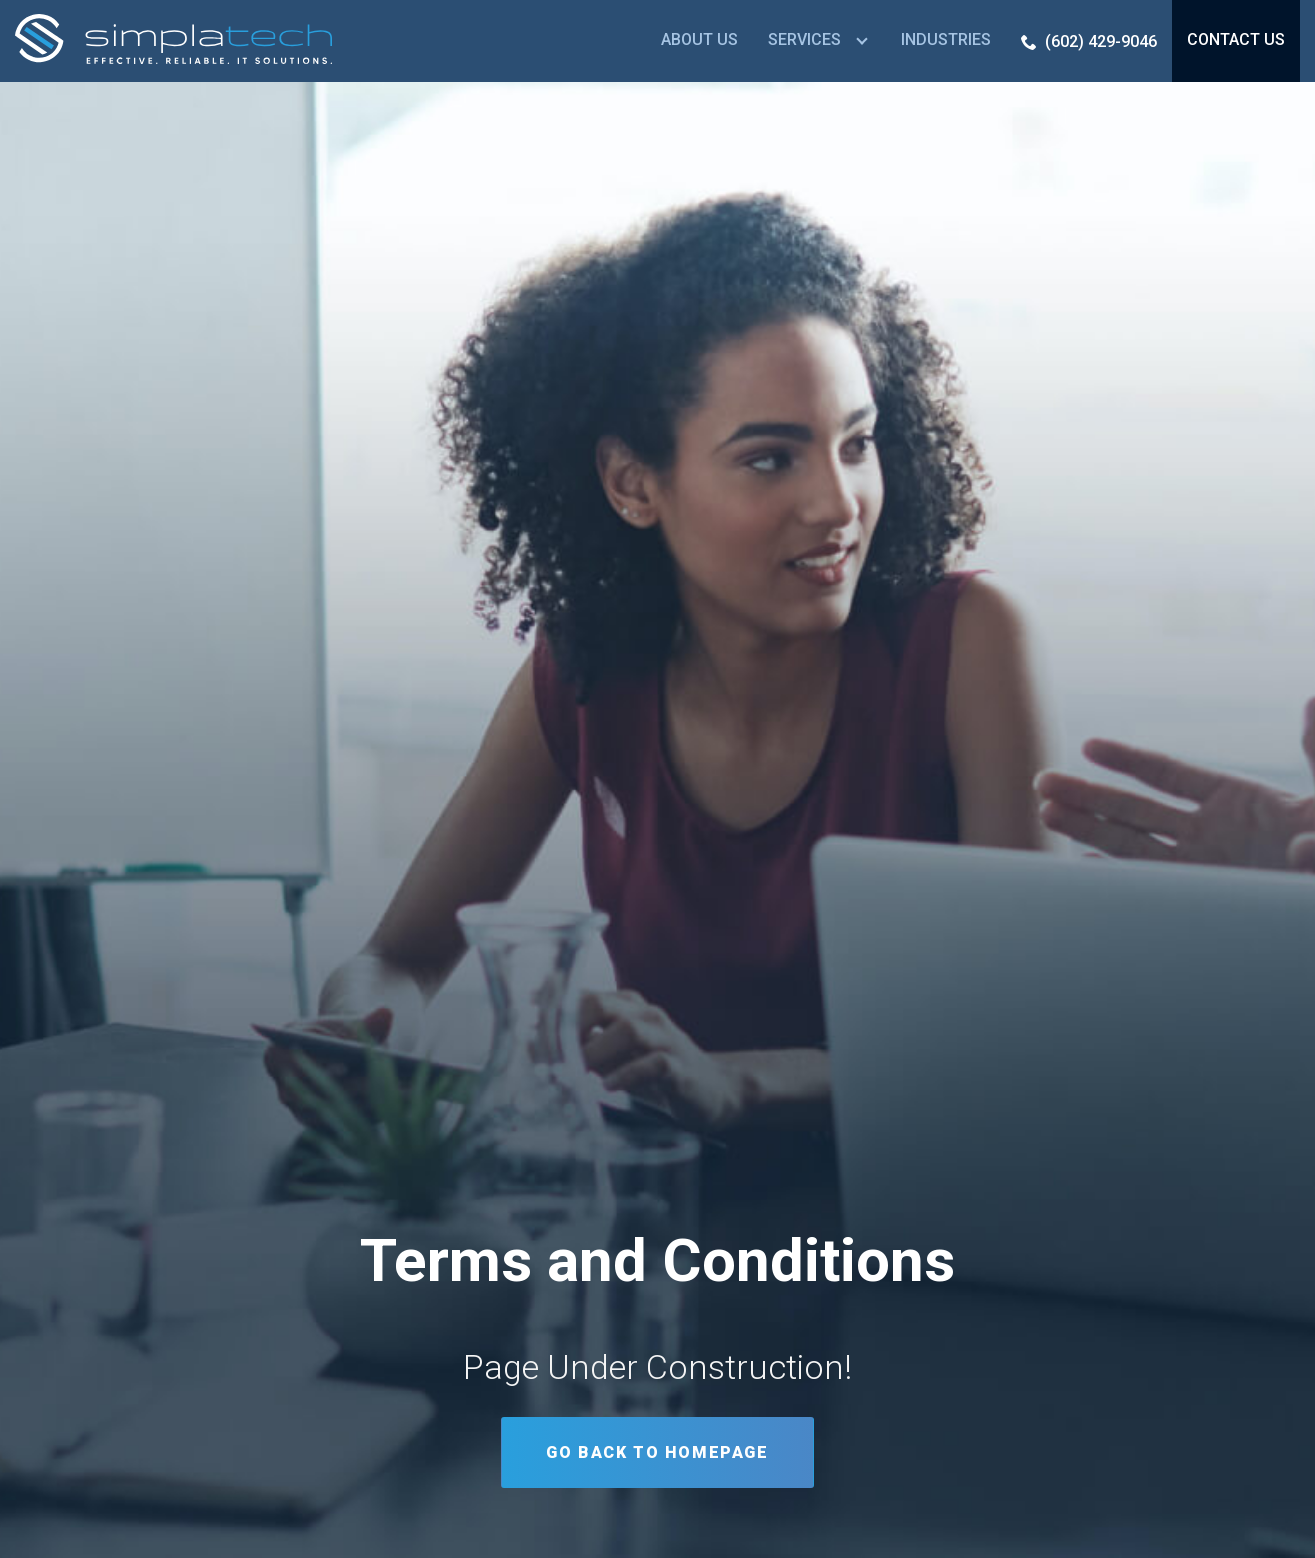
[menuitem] (699, 41)
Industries (946, 39)
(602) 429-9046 (1101, 41)
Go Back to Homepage (657, 1452)
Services (804, 39)
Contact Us (1236, 39)
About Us (699, 39)
